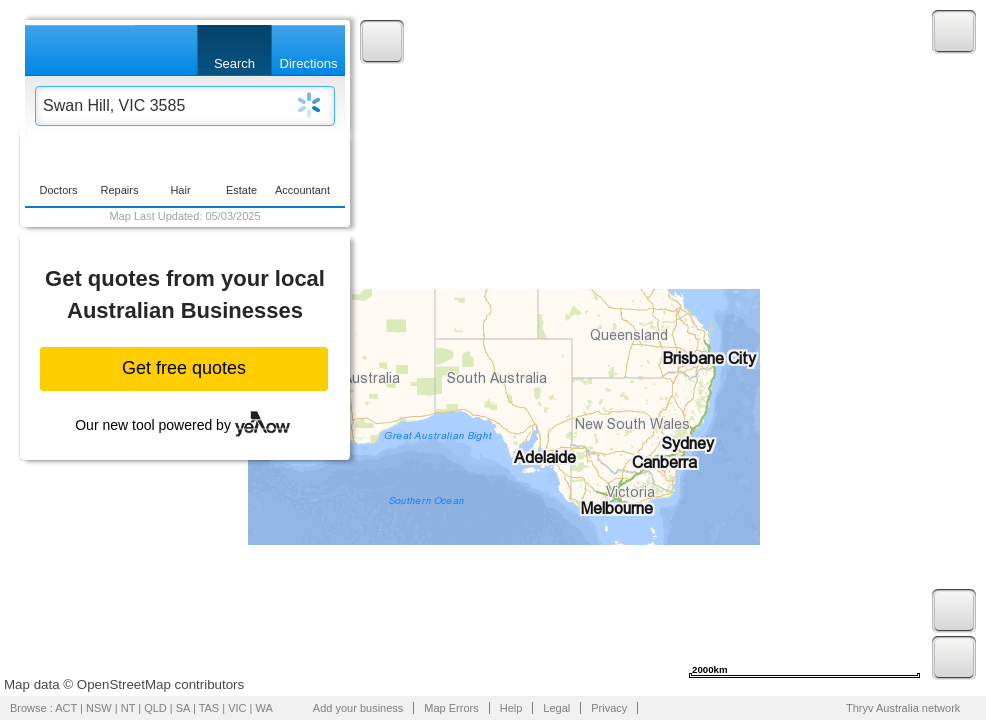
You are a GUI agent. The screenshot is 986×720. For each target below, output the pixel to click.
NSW (99, 708)
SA (183, 708)
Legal (556, 708)
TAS (209, 708)
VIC (237, 708)
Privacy (609, 708)
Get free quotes (184, 368)
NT (128, 708)
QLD (155, 708)
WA (264, 708)
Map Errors (451, 708)
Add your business (358, 708)
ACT (66, 708)
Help (511, 708)
